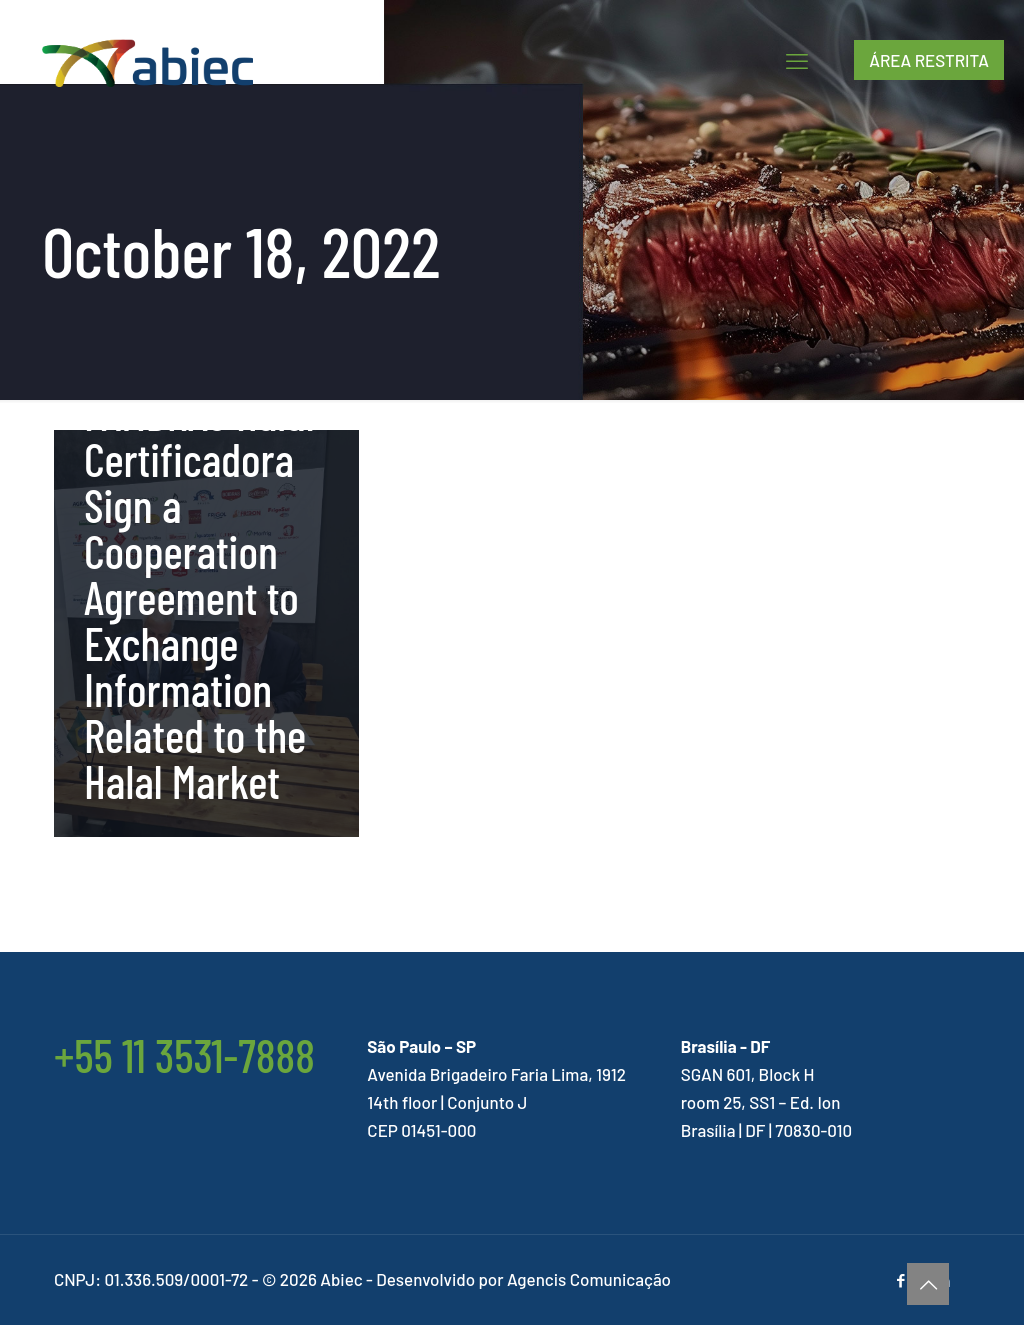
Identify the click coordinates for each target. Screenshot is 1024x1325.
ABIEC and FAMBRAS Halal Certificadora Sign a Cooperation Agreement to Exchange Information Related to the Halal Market (199, 573)
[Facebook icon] (900, 1280)
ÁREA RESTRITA (929, 60)
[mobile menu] (797, 60)
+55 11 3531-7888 (184, 1054)
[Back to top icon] (928, 1284)
